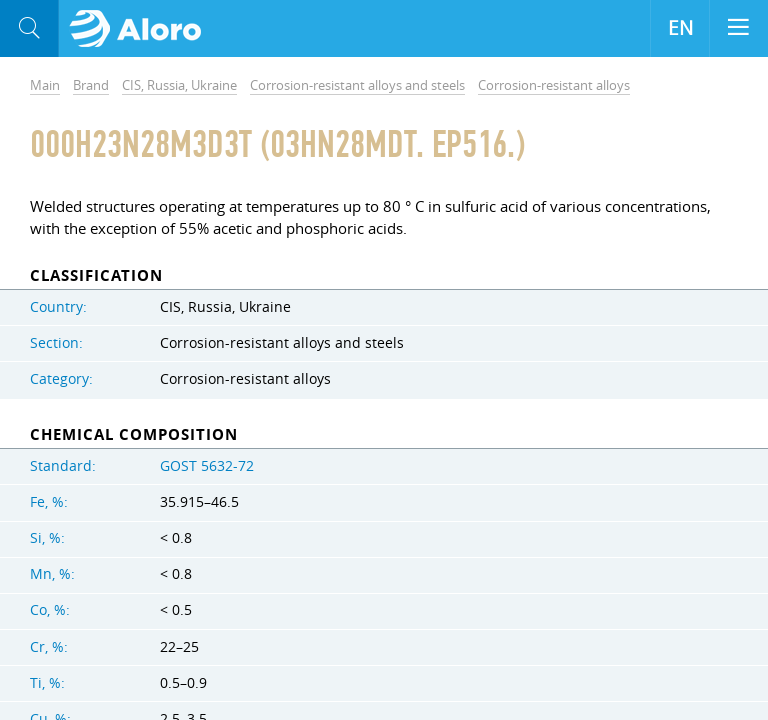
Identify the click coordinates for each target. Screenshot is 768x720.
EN (680, 28)
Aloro (141, 29)
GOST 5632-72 (207, 466)
